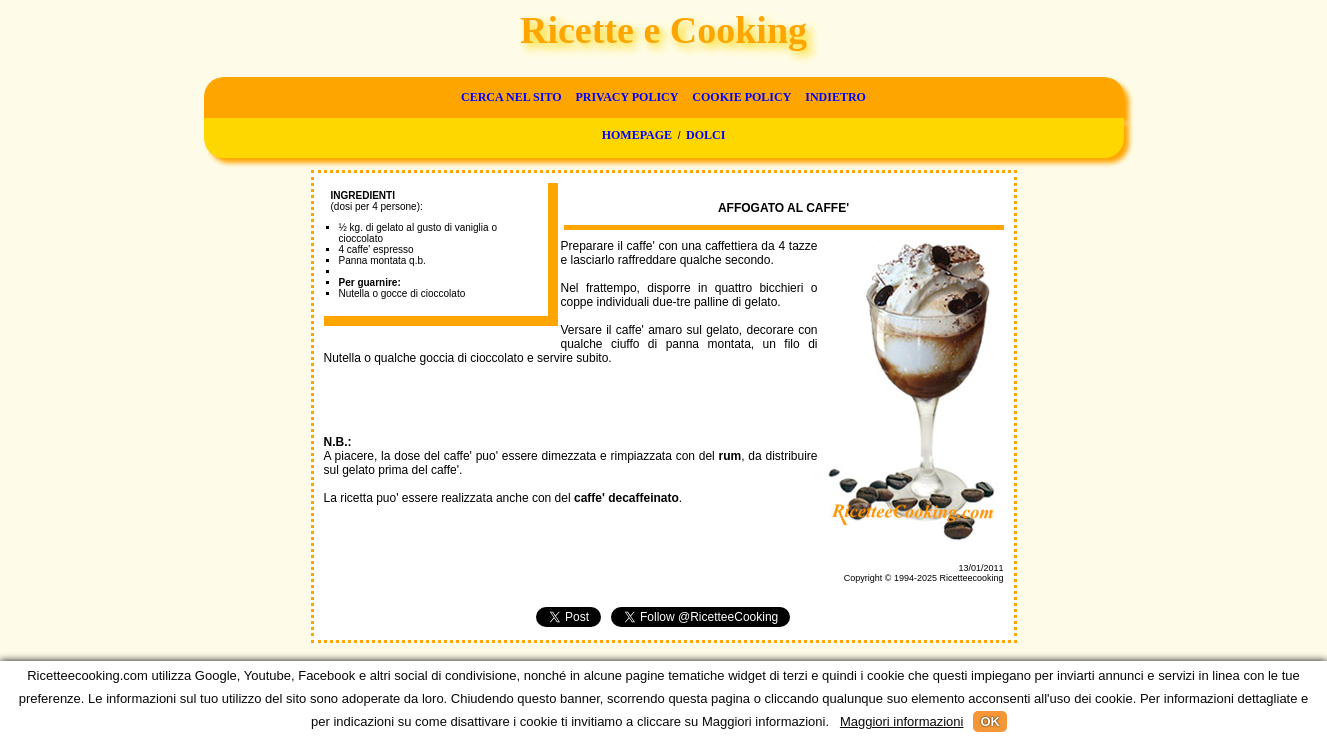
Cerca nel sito (511, 97)
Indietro (835, 97)
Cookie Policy (741, 97)
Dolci (705, 135)
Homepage (637, 135)
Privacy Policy (626, 97)
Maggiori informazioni (902, 721)
